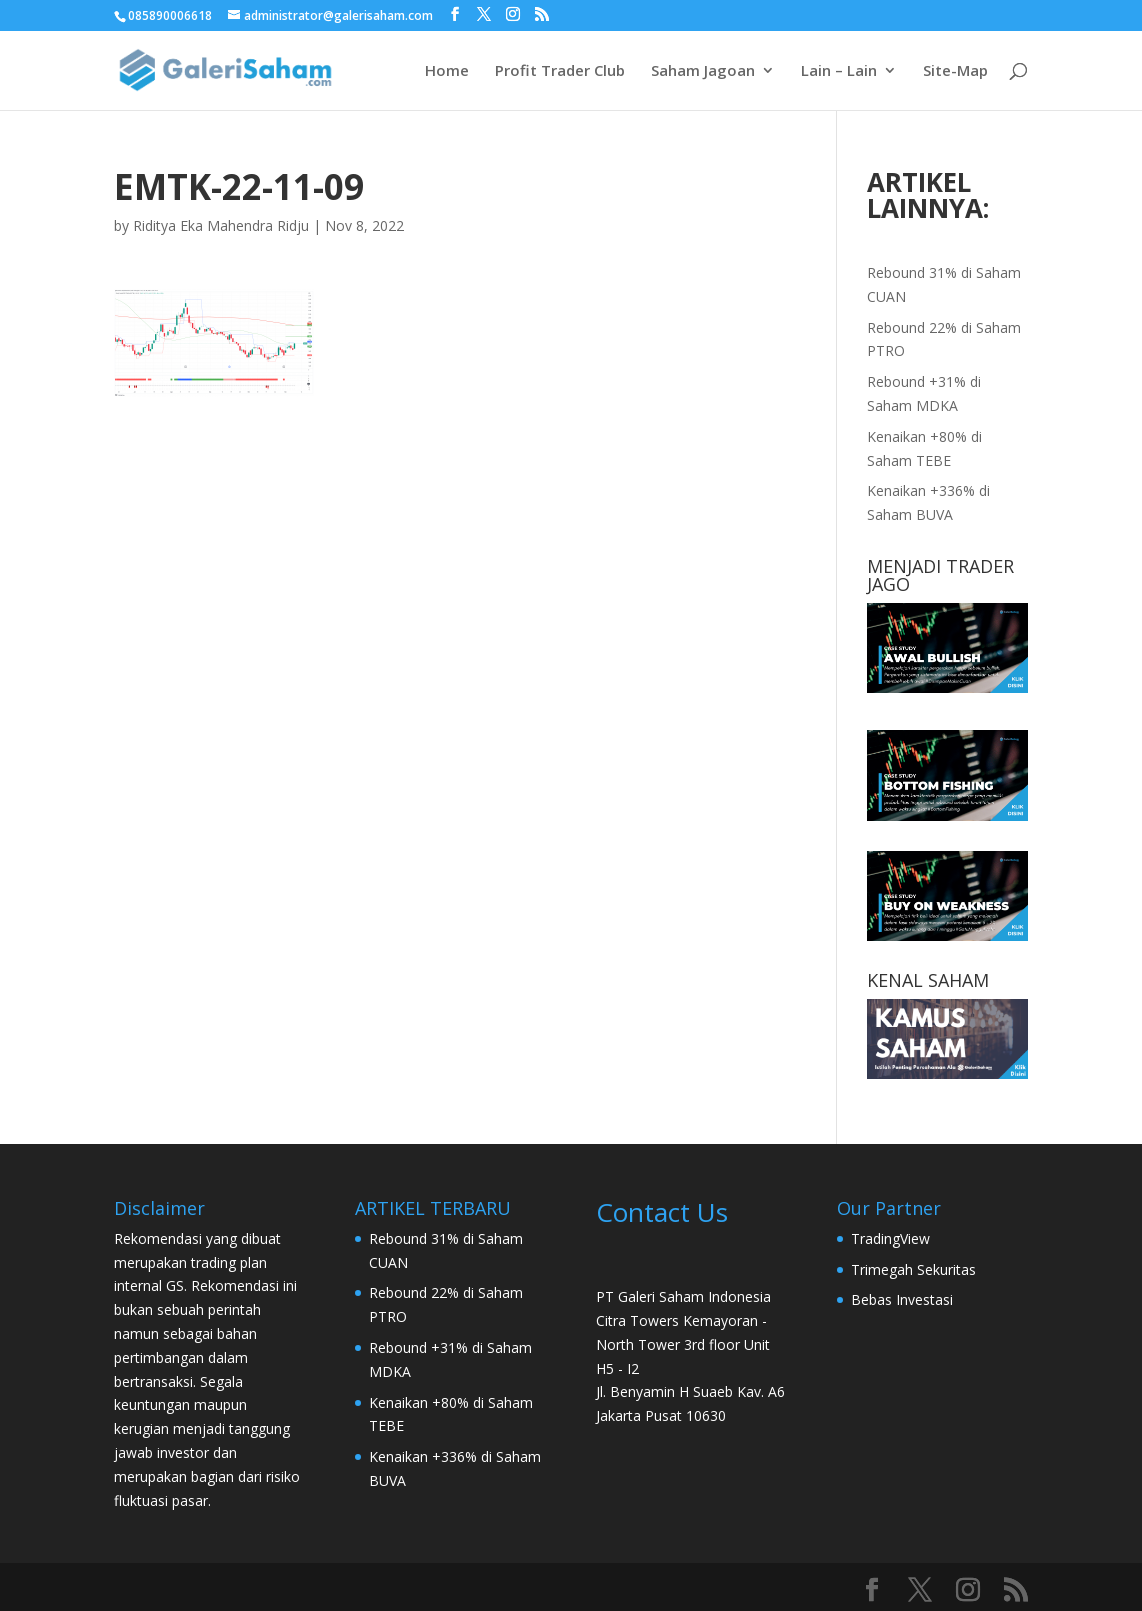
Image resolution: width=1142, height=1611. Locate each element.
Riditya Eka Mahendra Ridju (221, 225)
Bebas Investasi (902, 1299)
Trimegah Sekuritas (913, 1269)
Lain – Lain (839, 71)
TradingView (890, 1238)
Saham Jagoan (703, 71)
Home (447, 71)
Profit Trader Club (560, 71)
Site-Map (955, 71)
